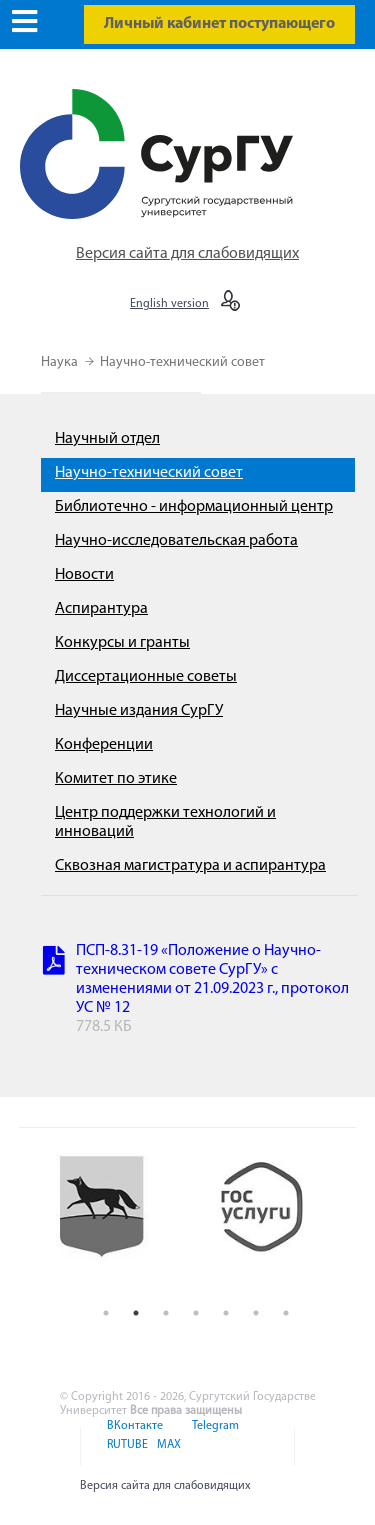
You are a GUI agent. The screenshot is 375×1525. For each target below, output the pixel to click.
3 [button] (166, 1313)
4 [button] (196, 1313)
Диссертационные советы (146, 677)
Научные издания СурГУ (139, 711)
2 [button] (136, 1313)
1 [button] (106, 1313)
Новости (84, 575)
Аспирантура (101, 609)
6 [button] (256, 1313)
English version (169, 304)
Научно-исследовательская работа (176, 541)
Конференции (104, 745)
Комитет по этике (116, 779)
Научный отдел (107, 439)
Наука (61, 362)
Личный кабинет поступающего (219, 24)
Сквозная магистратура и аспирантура (190, 866)
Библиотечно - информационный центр (194, 507)
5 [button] (226, 1313)
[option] (116, 1223)
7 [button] (286, 1313)
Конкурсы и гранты (122, 643)
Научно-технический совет (182, 362)
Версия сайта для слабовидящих (187, 254)
